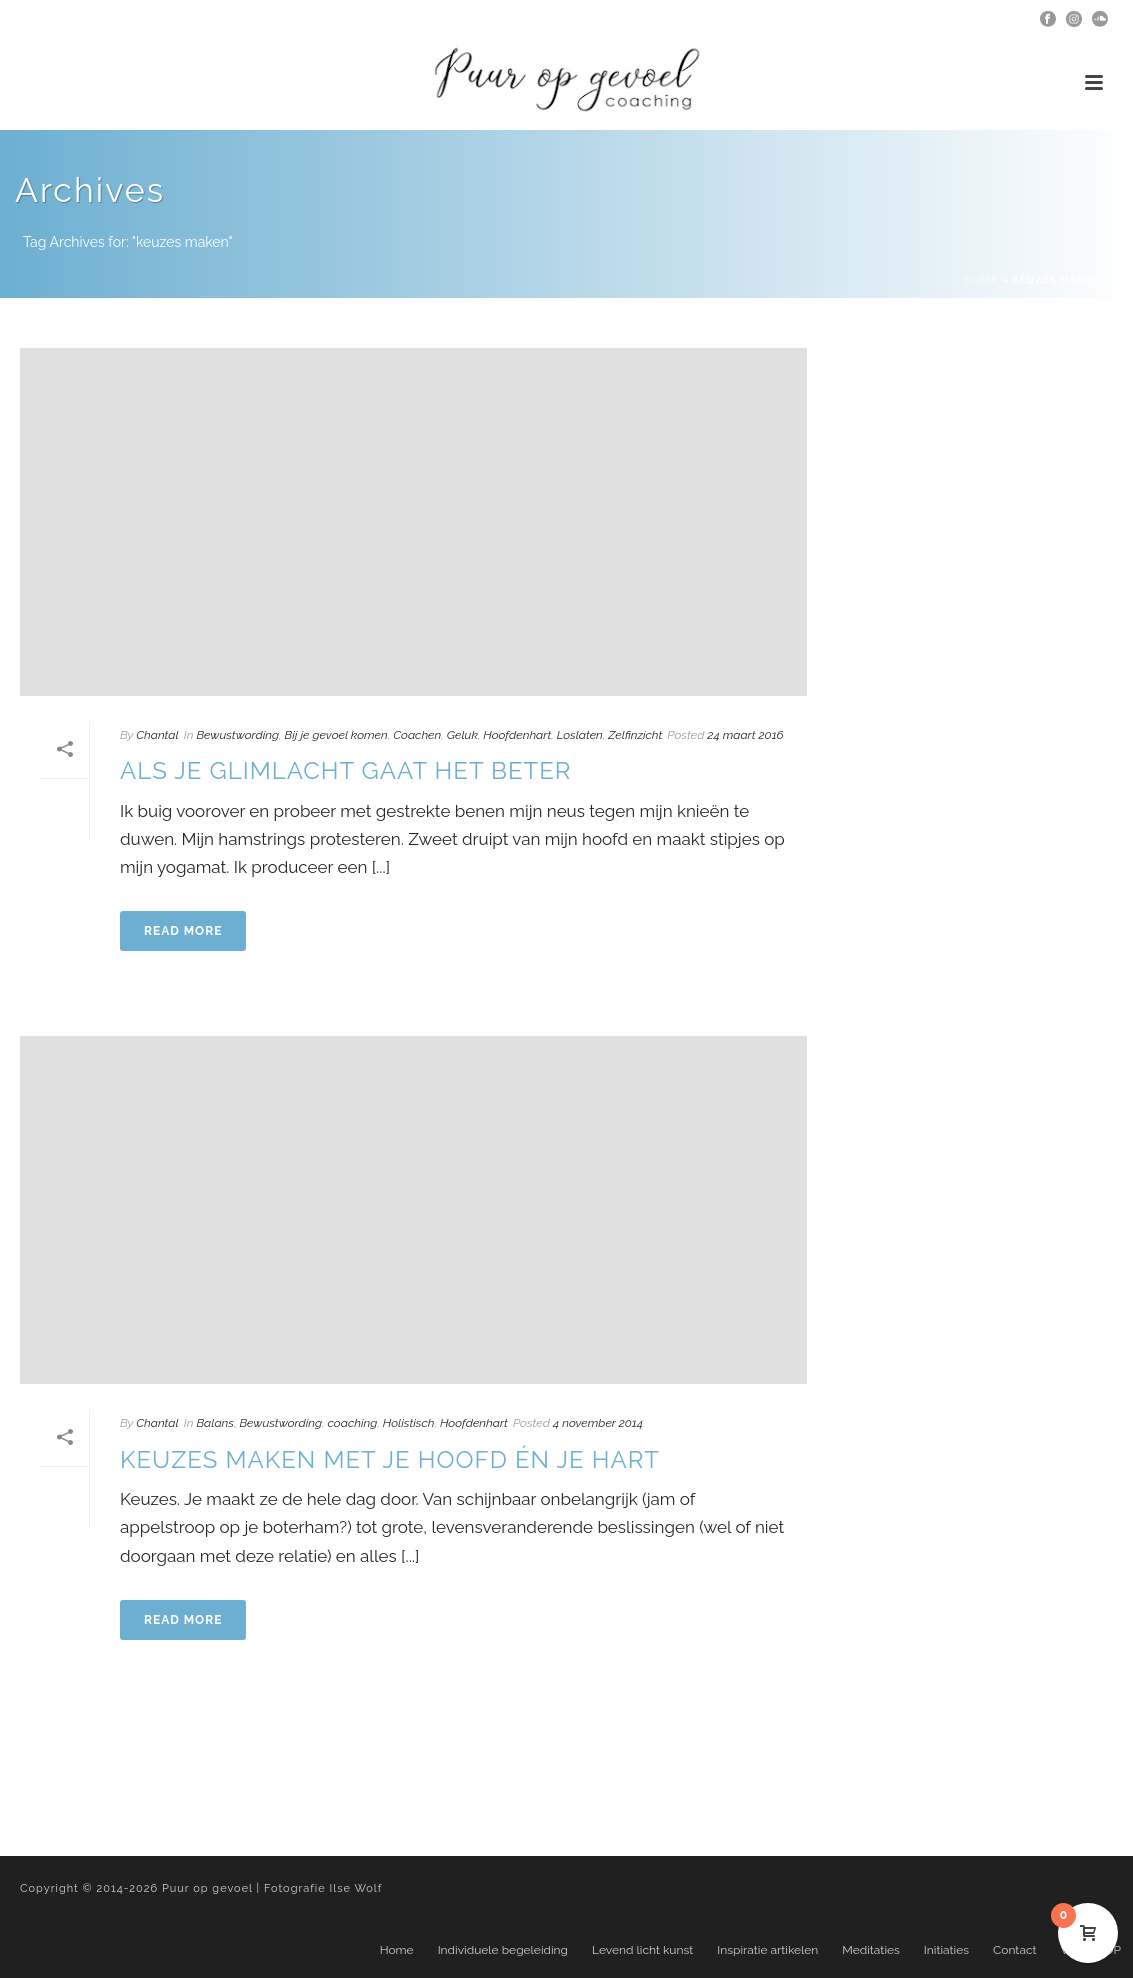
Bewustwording (237, 735)
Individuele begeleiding (503, 1950)
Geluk (462, 735)
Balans (215, 1423)
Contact (1014, 1950)
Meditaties (871, 1950)
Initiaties (946, 1950)
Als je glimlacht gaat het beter (346, 770)
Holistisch (409, 1423)
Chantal (157, 735)
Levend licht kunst (642, 1950)
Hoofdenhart (517, 735)
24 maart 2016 (745, 735)
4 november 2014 (598, 1423)
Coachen (417, 735)
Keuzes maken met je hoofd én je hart (390, 1459)
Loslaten (580, 735)
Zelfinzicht (635, 735)
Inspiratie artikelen (767, 1950)
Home (981, 279)
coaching (353, 1423)
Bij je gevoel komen (336, 735)
